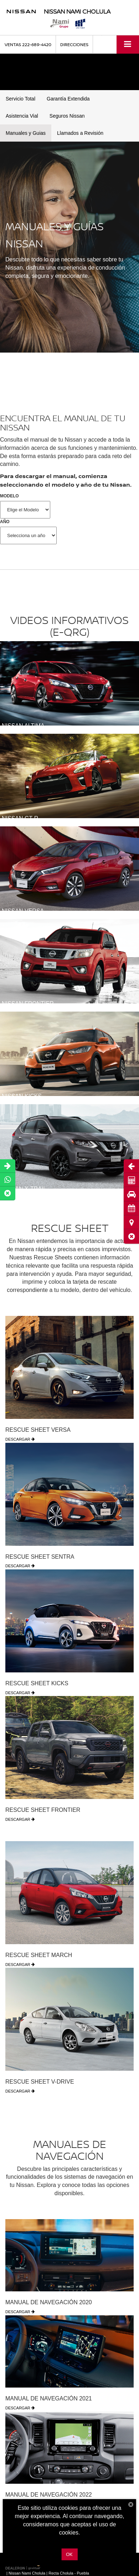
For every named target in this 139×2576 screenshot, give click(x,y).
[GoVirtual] (23, 2565)
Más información (69, 2541)
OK (69, 2554)
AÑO (5, 521)
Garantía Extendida (68, 99)
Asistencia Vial (22, 116)
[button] (131, 1236)
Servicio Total (20, 99)
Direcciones (74, 44)
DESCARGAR (20, 1439)
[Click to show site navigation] (128, 44)
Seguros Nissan (67, 116)
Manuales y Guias (26, 133)
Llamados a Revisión (80, 133)
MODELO (9, 495)
